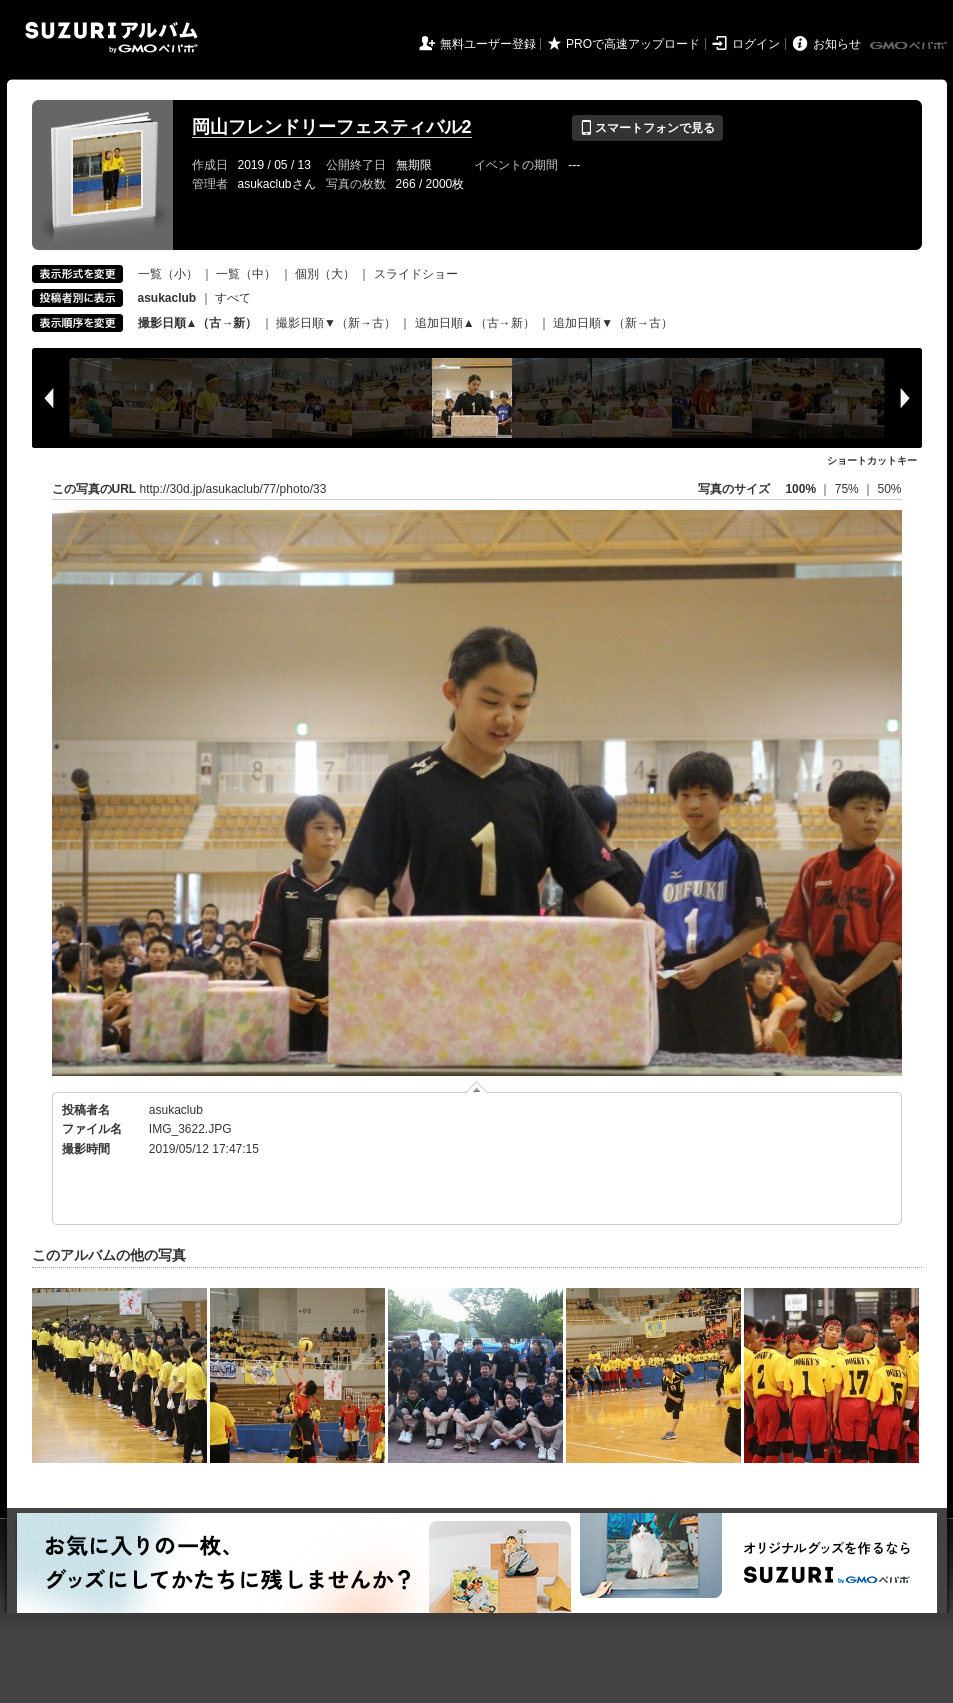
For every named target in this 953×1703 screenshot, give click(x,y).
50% (889, 489)
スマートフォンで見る (647, 128)
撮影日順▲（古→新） (198, 323)
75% (848, 489)
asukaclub (176, 1110)
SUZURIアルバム (111, 37)
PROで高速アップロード (633, 44)
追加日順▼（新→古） (613, 323)
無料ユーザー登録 (488, 44)
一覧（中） (246, 274)
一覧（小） (168, 274)
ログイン (756, 44)
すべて (233, 298)
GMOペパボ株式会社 (910, 46)
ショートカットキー (872, 460)
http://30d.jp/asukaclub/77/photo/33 (233, 489)
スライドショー (416, 274)
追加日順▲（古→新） (475, 323)
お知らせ (837, 44)
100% (800, 489)
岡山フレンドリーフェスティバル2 (332, 127)
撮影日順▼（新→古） (336, 323)
